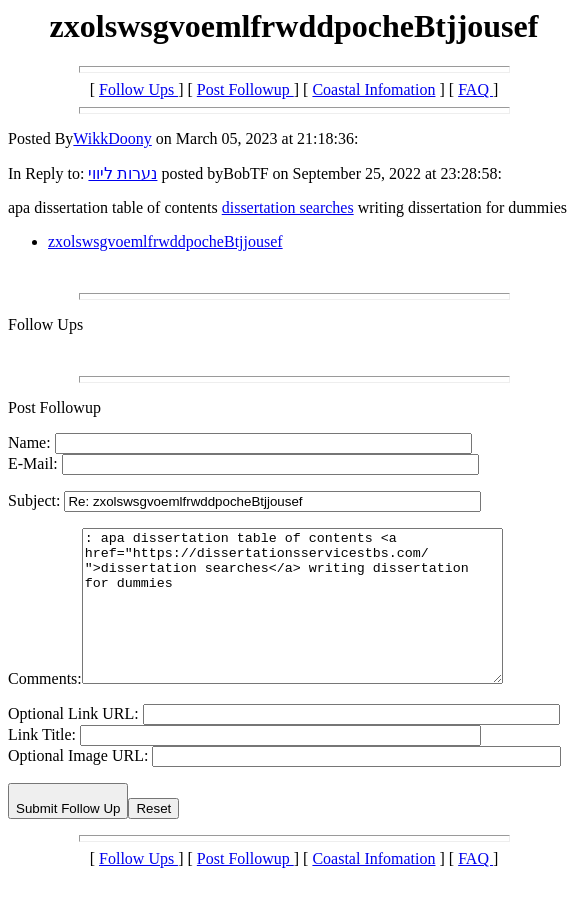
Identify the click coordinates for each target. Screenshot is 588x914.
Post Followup (245, 89)
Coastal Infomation (373, 89)
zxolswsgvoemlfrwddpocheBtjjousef (165, 241)
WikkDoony (112, 138)
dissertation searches (288, 207)
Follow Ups (138, 89)
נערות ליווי (122, 173)
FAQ (475, 89)
